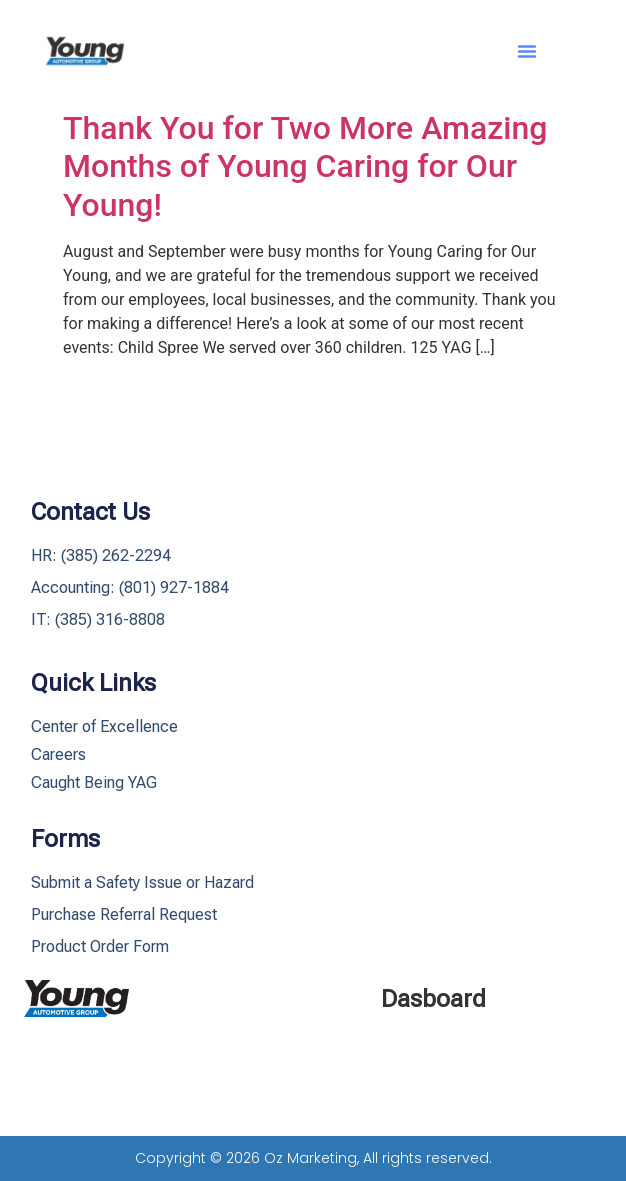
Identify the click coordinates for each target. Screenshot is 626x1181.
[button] (527, 51)
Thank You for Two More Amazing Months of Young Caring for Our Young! (305, 166)
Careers (58, 754)
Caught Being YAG (94, 782)
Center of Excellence (104, 726)
